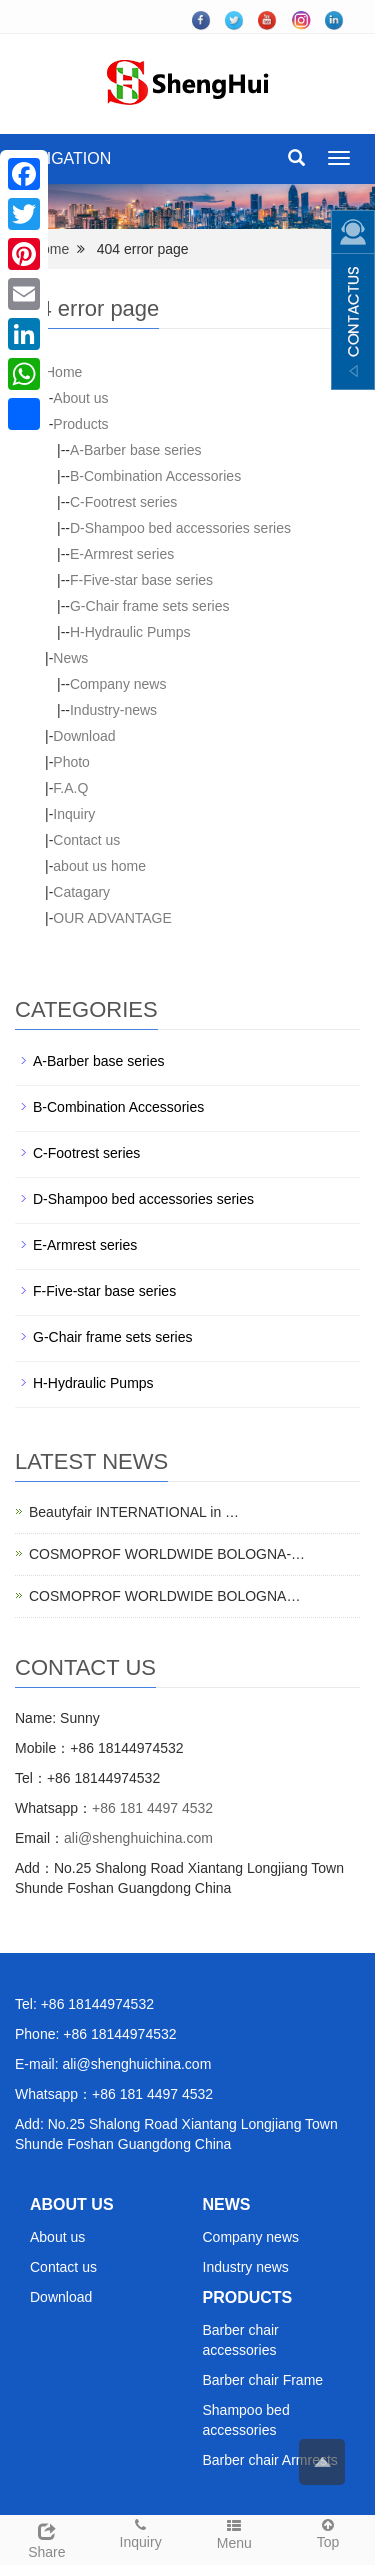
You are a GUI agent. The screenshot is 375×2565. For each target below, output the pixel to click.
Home (50, 249)
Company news (118, 684)
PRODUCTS (248, 2297)
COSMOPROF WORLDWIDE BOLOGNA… (164, 1596)
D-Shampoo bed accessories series (180, 528)
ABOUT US (72, 2204)
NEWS (227, 2204)
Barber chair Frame (263, 2380)
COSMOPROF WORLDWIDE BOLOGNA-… (167, 1554)
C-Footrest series (123, 502)
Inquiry (74, 814)
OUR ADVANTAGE (112, 918)
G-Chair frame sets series (149, 606)
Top (328, 2532)
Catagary (81, 892)
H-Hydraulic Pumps (130, 632)
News (70, 658)
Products (80, 424)
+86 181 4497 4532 (152, 1808)
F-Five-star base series (141, 580)
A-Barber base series (136, 450)
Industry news (246, 2267)
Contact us (86, 840)
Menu (235, 2533)
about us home (99, 866)
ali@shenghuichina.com (138, 1838)
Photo (71, 762)
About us (80, 398)
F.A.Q (70, 788)
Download (84, 736)
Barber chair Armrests (270, 2460)
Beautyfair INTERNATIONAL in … (134, 1512)
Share (47, 2538)
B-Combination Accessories (155, 476)
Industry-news (113, 710)
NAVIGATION (63, 158)
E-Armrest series (122, 554)
